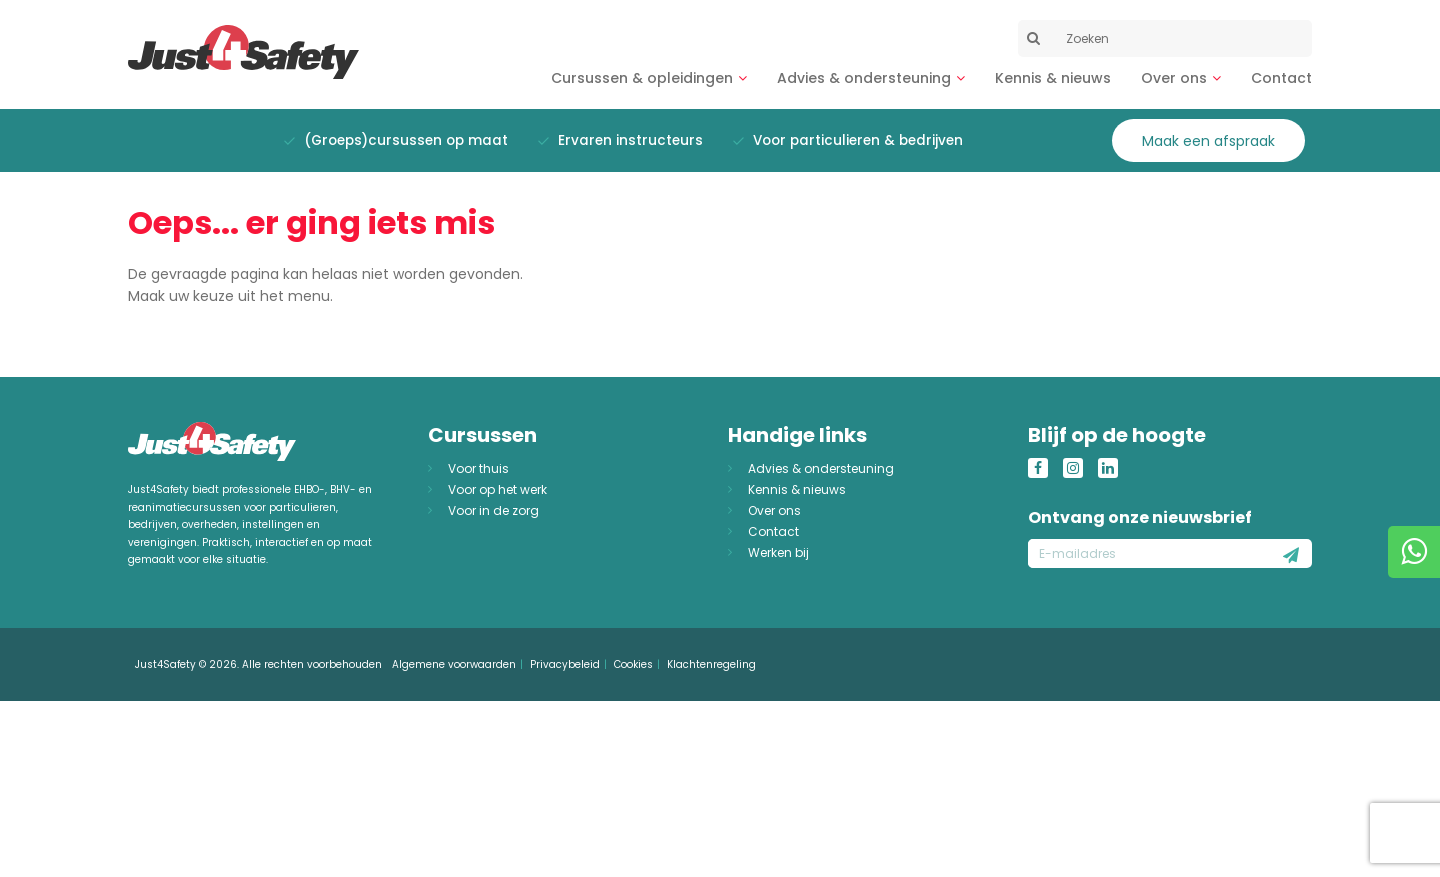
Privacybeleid (565, 664)
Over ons (1174, 78)
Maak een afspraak (1208, 141)
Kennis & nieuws (1053, 78)
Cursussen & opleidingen (642, 78)
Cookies (633, 664)
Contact (1281, 78)
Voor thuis (478, 468)
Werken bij (778, 552)
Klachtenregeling (711, 664)
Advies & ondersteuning (864, 78)
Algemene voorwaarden (454, 664)
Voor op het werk (497, 489)
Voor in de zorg (493, 510)
